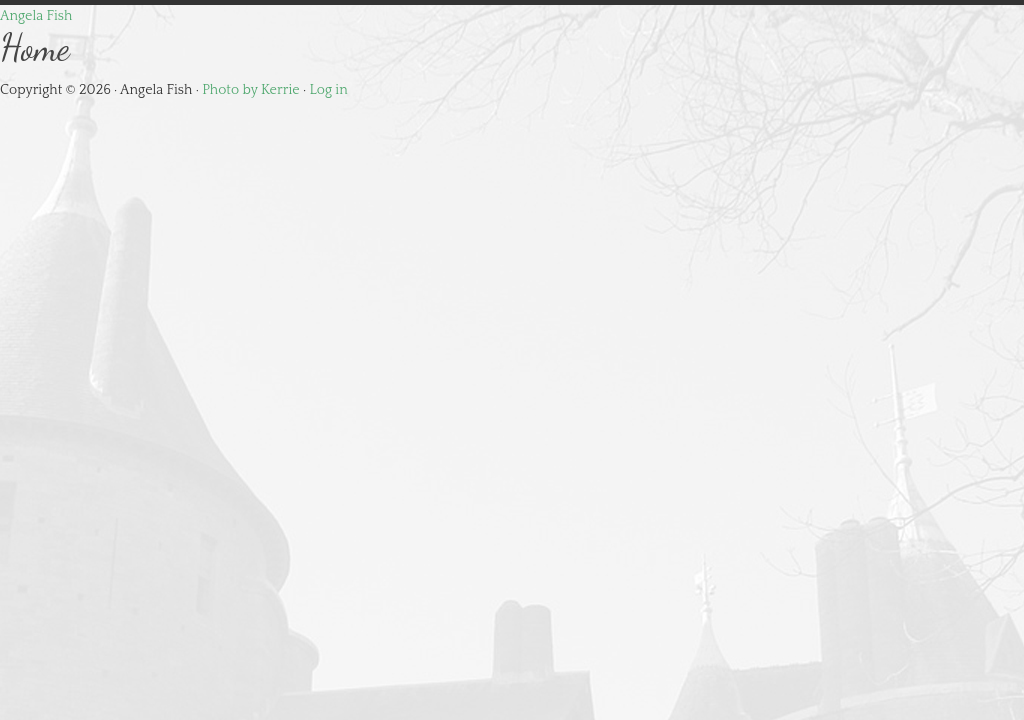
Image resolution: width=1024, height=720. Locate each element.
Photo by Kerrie (250, 90)
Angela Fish (36, 16)
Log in (329, 90)
